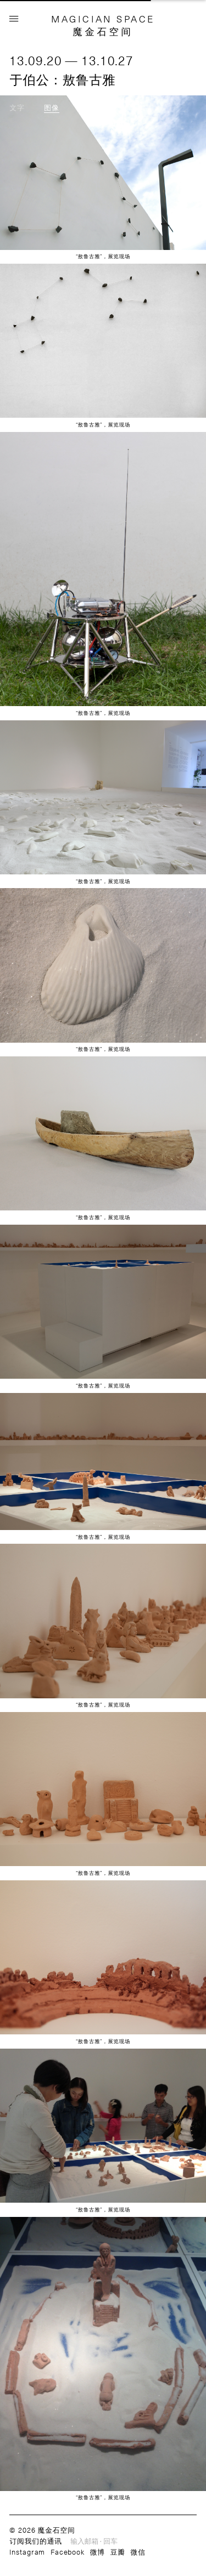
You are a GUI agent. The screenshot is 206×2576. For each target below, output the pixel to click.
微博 (97, 2551)
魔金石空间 (103, 31)
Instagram (27, 2551)
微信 (138, 2551)
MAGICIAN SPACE (103, 19)
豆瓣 (117, 2551)
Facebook (68, 2551)
